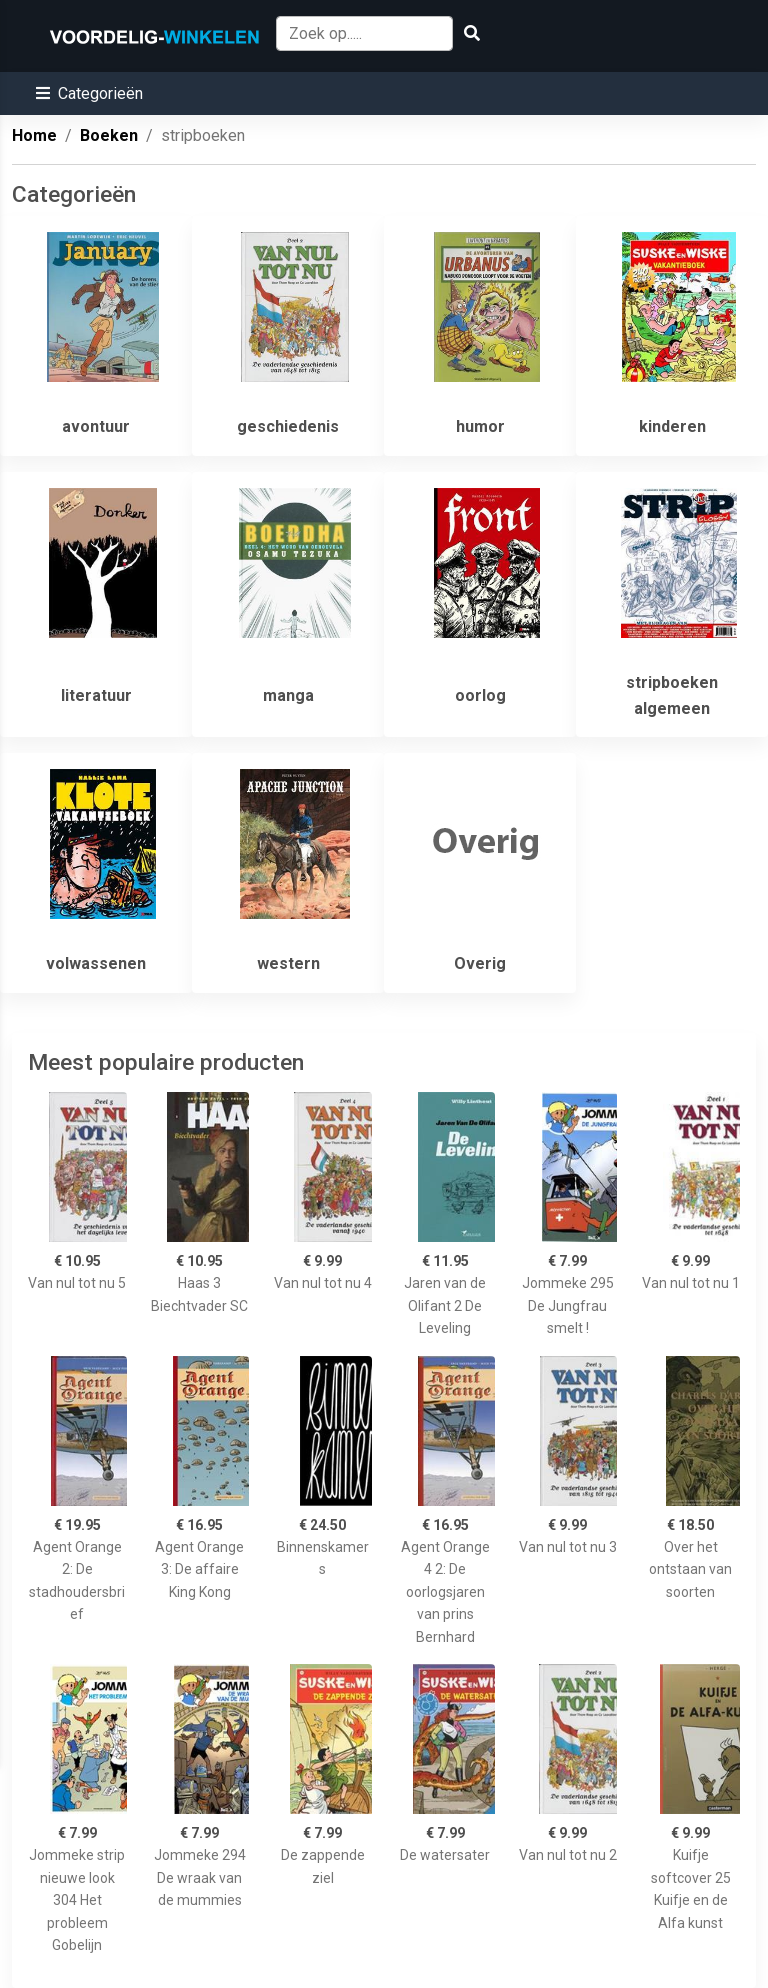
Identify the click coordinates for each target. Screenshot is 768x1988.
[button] (89, 93)
